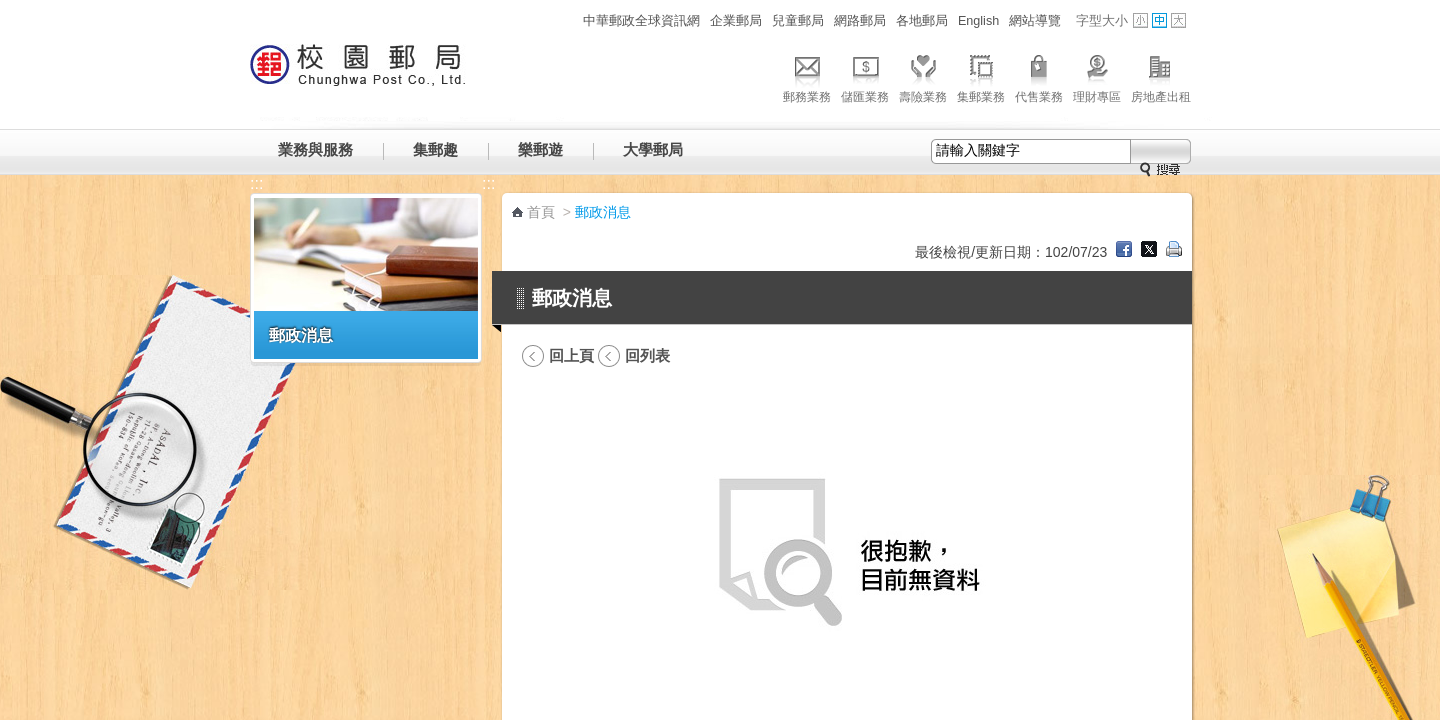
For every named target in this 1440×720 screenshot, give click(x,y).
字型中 (1159, 20)
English (978, 21)
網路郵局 (860, 21)
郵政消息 (301, 335)
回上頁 (571, 355)
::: (566, 20)
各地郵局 (922, 21)
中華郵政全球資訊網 (641, 21)
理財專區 (1097, 76)
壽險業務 (923, 76)
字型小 (1140, 20)
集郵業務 (981, 76)
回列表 (647, 355)
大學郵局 (653, 149)
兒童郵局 (798, 21)
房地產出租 (1161, 76)
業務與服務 (315, 149)
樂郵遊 (540, 149)
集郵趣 (435, 149)
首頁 (541, 212)
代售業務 (1039, 76)
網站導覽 (1035, 21)
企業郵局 (736, 21)
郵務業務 (807, 76)
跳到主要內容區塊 (10, 10)
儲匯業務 (865, 76)
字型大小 (1102, 21)
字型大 (1178, 20)
